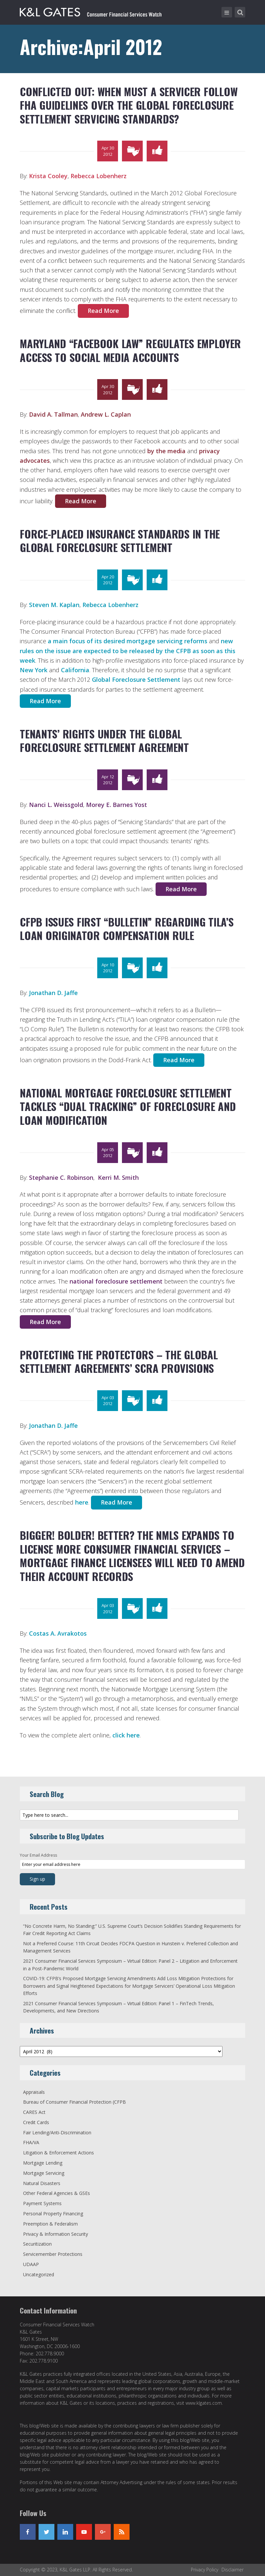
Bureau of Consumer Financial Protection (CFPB (74, 2102)
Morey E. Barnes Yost (116, 805)
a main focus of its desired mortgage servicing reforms (127, 641)
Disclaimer (232, 2569)
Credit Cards (36, 2122)
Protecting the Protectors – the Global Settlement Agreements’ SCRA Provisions (119, 1361)
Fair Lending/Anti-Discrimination (57, 2132)
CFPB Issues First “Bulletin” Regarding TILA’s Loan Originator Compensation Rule (126, 928)
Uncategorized (38, 2274)
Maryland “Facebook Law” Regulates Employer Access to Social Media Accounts (130, 350)
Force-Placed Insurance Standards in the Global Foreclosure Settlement (120, 540)
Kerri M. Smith (118, 1177)
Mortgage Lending (42, 2163)
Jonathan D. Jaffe (53, 993)
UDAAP (31, 2264)
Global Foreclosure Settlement (136, 679)
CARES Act (34, 2112)
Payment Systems (42, 2203)
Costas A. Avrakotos (58, 1633)
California (75, 670)
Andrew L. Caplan (106, 414)
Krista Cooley (48, 176)
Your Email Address (38, 1855)
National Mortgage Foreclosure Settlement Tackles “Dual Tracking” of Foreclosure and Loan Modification (128, 1106)
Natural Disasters (41, 2183)
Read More (103, 311)
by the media (166, 451)
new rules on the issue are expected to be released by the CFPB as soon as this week (127, 650)
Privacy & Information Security (55, 2234)
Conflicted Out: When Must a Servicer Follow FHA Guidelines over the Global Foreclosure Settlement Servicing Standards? (128, 105)
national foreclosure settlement (116, 1281)
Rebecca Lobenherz (99, 176)
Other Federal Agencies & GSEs (56, 2193)
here (81, 1502)
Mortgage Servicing (43, 2173)
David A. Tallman (53, 414)
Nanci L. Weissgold (56, 805)
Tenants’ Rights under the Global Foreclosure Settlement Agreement (104, 740)
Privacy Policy (204, 2569)
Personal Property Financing (53, 2213)
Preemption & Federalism (50, 2224)
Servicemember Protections (52, 2254)
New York (33, 670)
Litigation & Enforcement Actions (58, 2152)
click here (126, 1735)
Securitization (37, 2244)
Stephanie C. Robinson (61, 1177)
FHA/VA (31, 2142)
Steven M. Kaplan (54, 605)
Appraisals (34, 2092)
